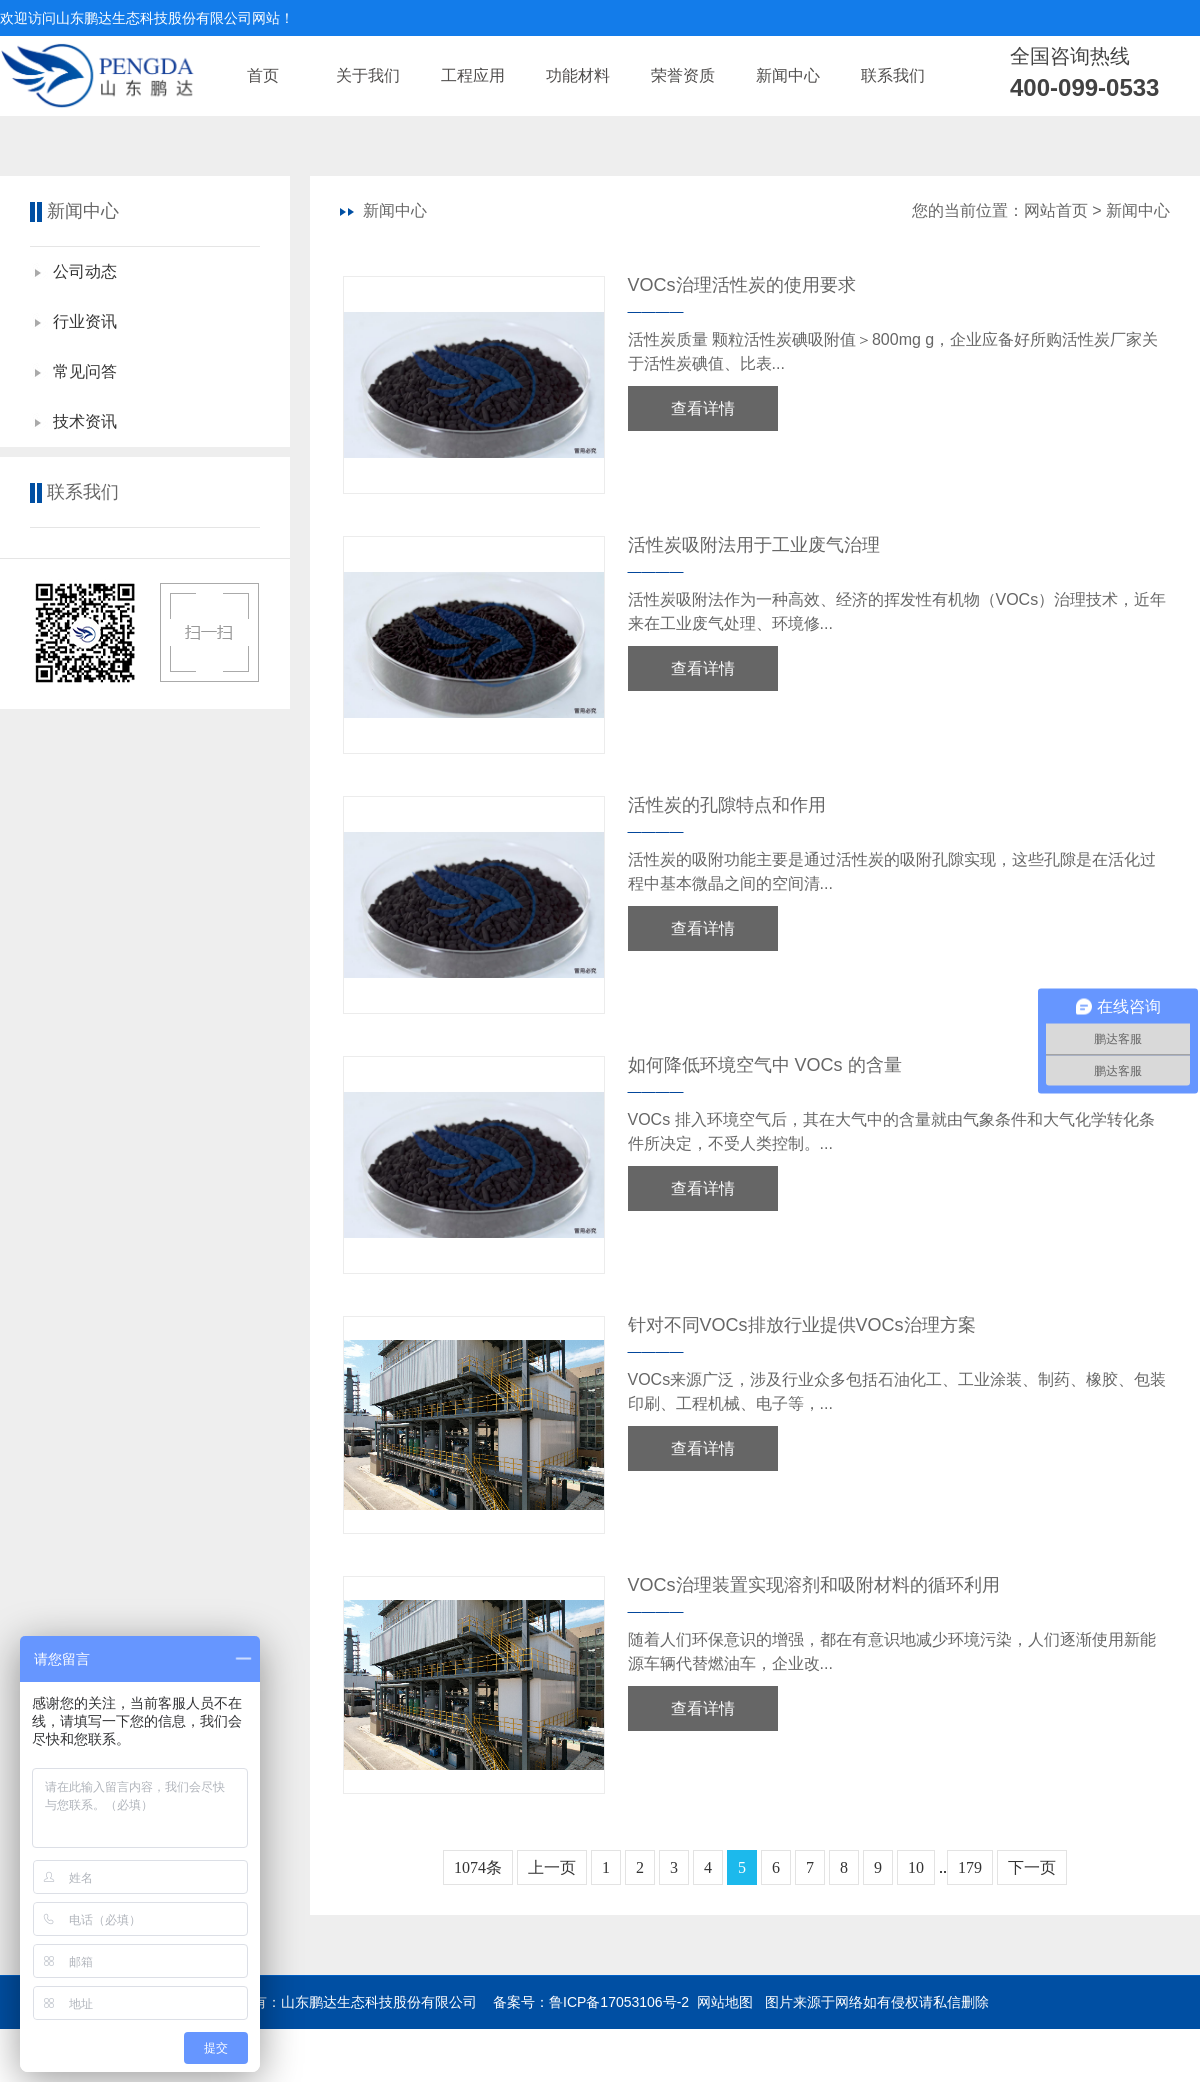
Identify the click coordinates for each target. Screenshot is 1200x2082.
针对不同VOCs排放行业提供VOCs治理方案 (802, 1325)
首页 (263, 75)
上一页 (552, 1867)
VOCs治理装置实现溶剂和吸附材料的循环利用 (814, 1585)
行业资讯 (85, 321)
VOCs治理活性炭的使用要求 (742, 285)
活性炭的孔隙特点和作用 (727, 805)
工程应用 (473, 75)
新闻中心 (788, 75)
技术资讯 (85, 421)
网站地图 (725, 2002)
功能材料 (578, 75)
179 (970, 1867)
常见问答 (85, 371)
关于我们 (368, 75)
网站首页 (1056, 210)
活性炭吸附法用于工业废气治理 (754, 545)
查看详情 (703, 408)
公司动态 (85, 271)
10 (916, 1867)
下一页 (1032, 1867)
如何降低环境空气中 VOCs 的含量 (765, 1065)
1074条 (478, 1867)
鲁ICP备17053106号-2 (619, 2002)
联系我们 (893, 75)
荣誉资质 (683, 75)
